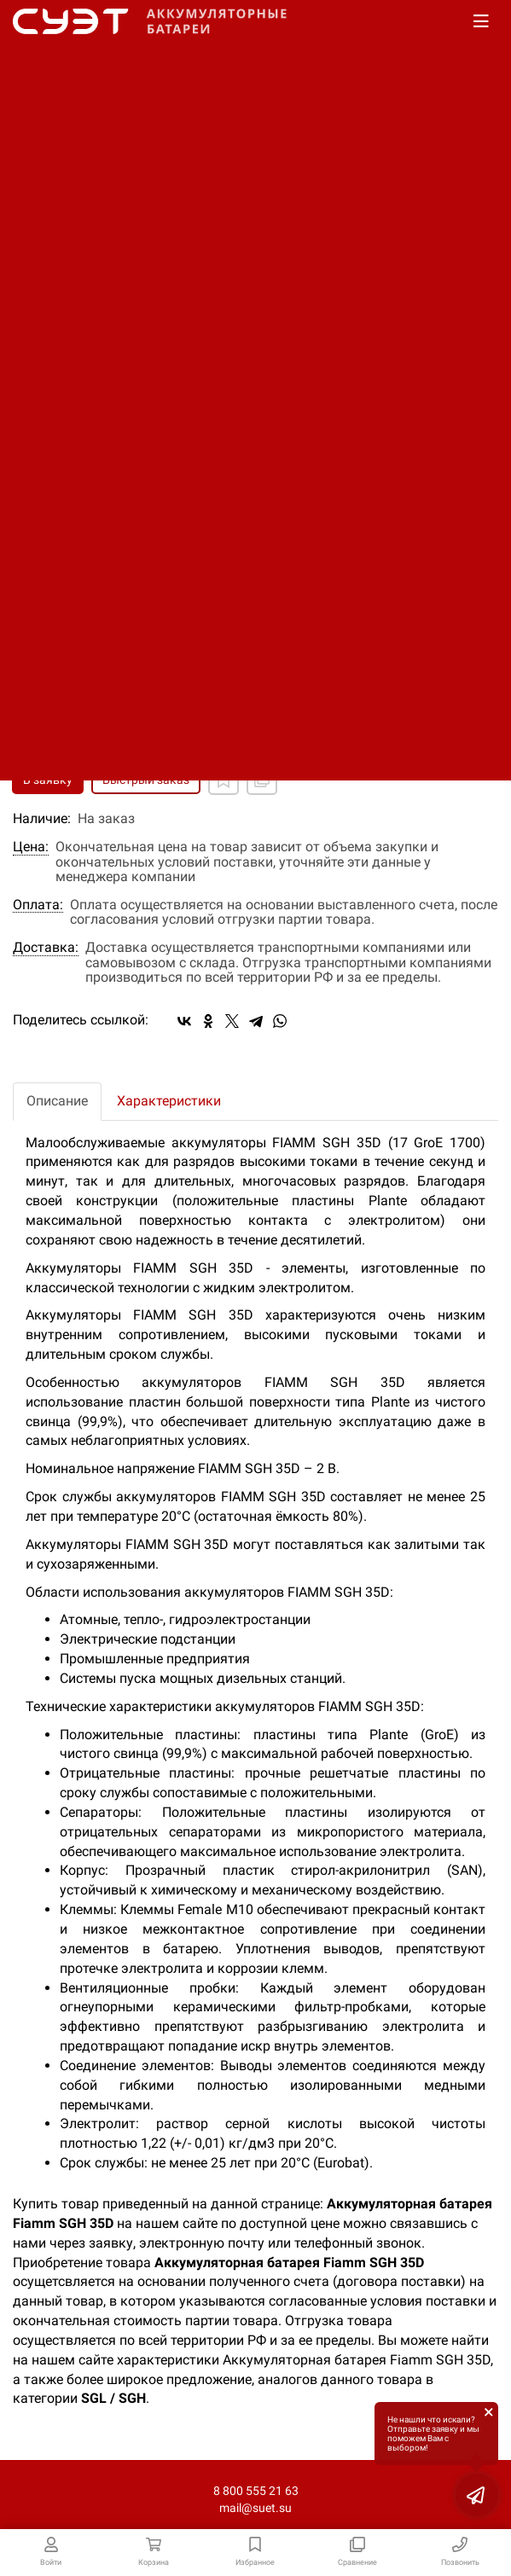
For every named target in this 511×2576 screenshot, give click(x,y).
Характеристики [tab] (169, 1101)
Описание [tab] (57, 1101)
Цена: (31, 847)
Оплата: (38, 905)
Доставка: (45, 947)
